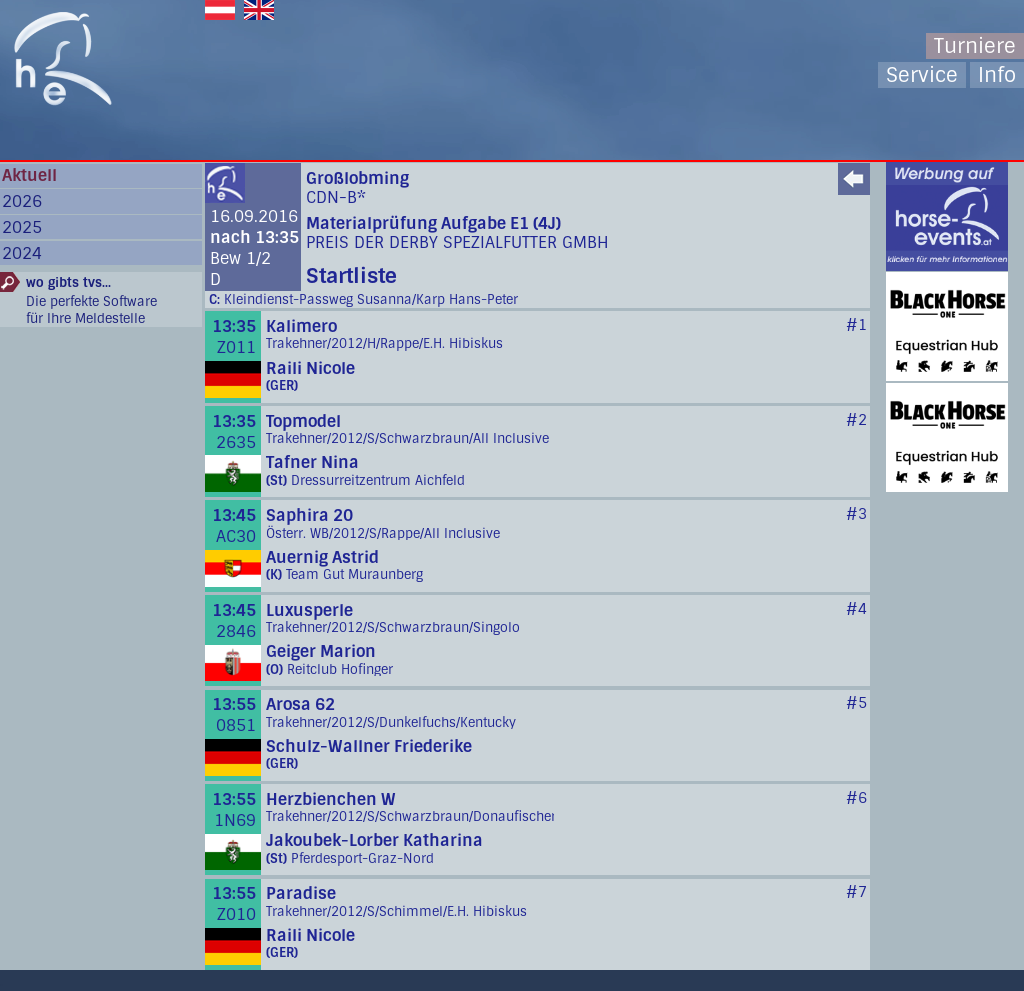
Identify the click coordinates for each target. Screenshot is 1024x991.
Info (997, 75)
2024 (22, 253)
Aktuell (29, 175)
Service (922, 75)
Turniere (975, 46)
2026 (22, 201)
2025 (22, 227)
